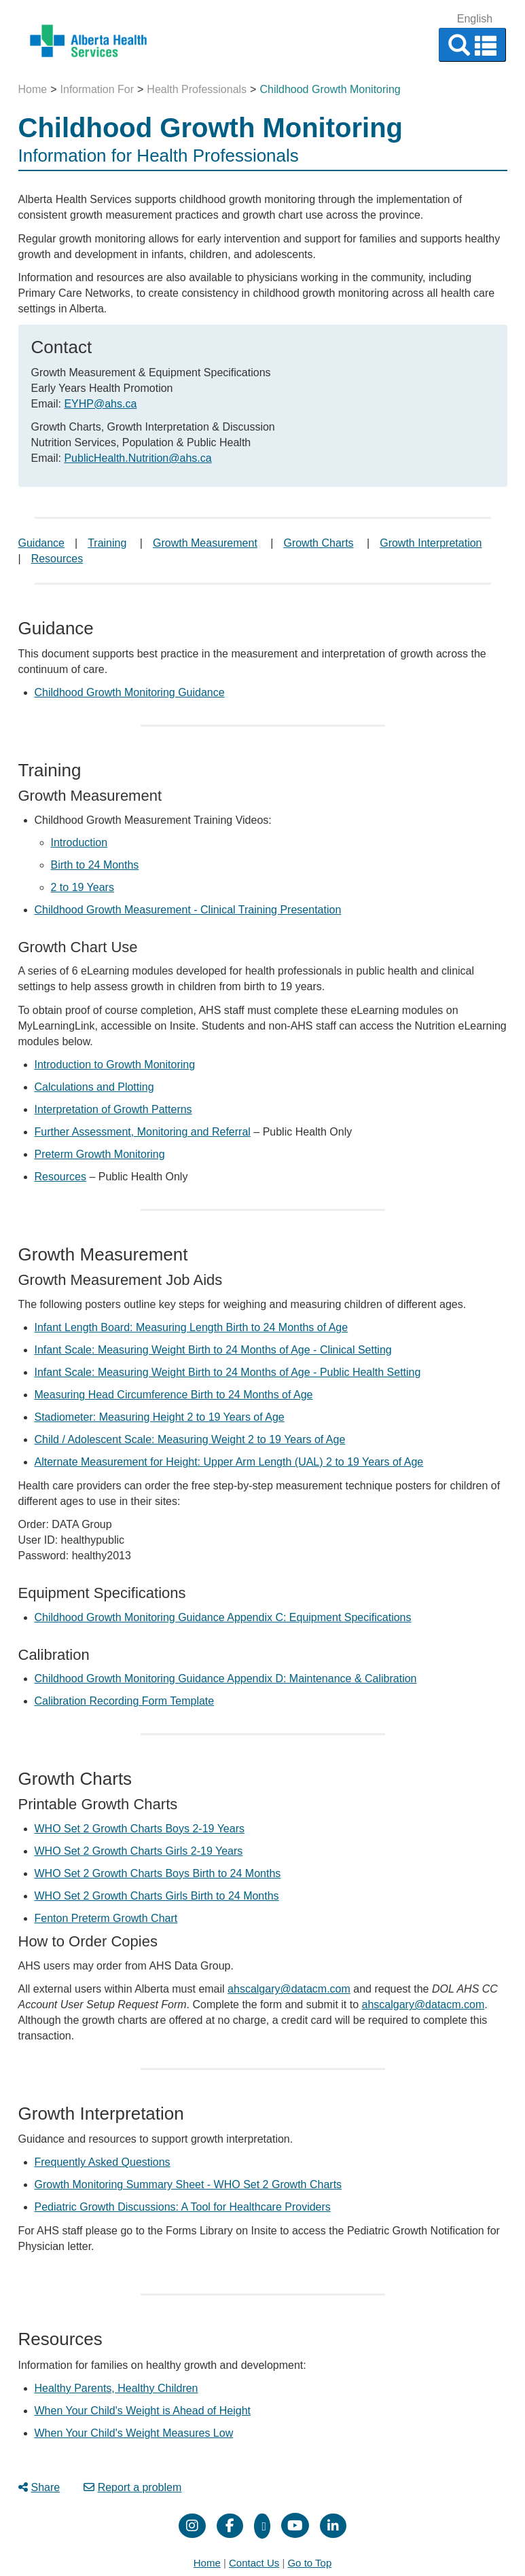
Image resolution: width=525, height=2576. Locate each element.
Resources (57, 558)
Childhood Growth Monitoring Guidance (130, 692)
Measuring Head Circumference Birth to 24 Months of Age (174, 1394)
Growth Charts (318, 543)
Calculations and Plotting (94, 1087)
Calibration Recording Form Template (125, 1701)
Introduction (79, 842)
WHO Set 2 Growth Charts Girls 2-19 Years (139, 1851)
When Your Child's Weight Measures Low (134, 2433)
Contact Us (254, 2563)
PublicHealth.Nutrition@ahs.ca (137, 458)
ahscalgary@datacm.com (289, 1989)
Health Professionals (197, 89)
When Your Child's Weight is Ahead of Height (143, 2410)
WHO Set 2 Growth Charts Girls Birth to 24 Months (157, 1896)
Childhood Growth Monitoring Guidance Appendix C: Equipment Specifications (223, 1617)
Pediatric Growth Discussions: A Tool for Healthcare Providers (183, 2207)
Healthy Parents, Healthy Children (116, 2388)
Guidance (41, 543)
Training (107, 543)
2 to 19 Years (82, 887)
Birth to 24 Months (95, 865)
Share (39, 2487)
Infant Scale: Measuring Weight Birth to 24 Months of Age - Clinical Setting (213, 1350)
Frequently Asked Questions (102, 2162)
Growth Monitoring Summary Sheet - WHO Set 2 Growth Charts (188, 2184)
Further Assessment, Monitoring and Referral (143, 1132)
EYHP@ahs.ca (100, 404)
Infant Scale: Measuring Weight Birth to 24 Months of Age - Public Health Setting (228, 1372)
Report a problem (133, 2487)
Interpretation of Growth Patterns (113, 1109)
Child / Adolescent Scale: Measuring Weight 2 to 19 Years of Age (190, 1439)
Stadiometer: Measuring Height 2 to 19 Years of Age (160, 1417)
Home (33, 89)
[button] (472, 45)
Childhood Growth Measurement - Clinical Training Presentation (188, 909)
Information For (97, 89)
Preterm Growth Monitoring (100, 1154)
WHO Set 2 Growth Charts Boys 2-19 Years (140, 1828)
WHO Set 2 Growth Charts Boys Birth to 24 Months (158, 1873)
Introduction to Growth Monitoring (115, 1064)
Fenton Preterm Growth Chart (106, 1918)
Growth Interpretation (431, 543)
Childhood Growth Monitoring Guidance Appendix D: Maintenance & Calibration (226, 1678)
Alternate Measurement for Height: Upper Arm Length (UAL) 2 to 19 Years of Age (229, 1462)
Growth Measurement (205, 543)
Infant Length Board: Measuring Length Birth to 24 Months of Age (191, 1327)
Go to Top (309, 2563)
